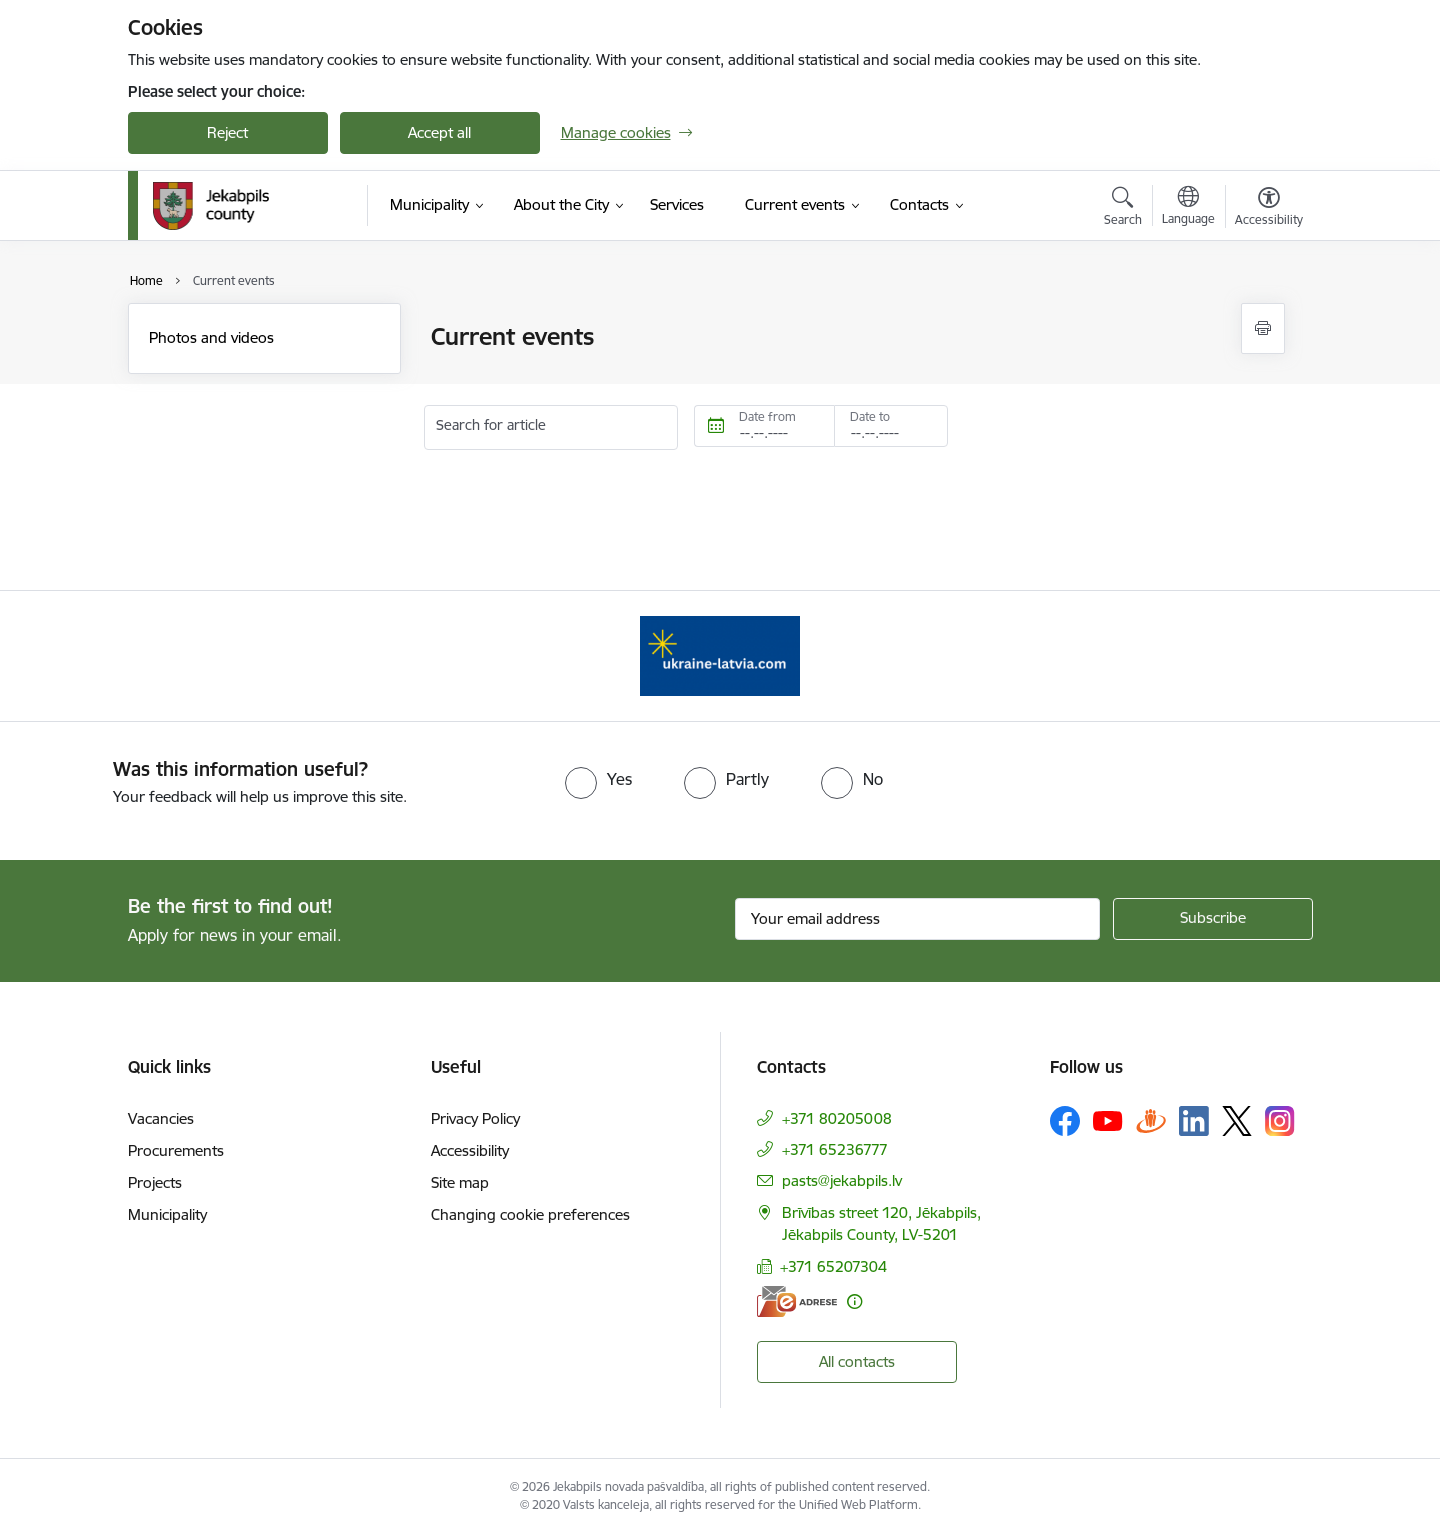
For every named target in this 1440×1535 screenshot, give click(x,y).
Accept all (439, 132)
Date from (767, 416)
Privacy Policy (475, 1118)
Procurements (176, 1150)
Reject (227, 132)
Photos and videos (211, 337)
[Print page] (1263, 328)
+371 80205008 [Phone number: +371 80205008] (837, 1118)
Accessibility (470, 1150)
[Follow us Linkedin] (1194, 1121)
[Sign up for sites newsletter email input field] (917, 919)
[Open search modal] (1123, 209)
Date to (870, 416)
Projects (155, 1182)
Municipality (167, 1214)
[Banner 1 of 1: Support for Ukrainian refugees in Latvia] (720, 654)
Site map (460, 1182)
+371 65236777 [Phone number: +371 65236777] (835, 1149)
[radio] (598, 779)
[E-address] (797, 1301)
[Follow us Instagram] (1280, 1120)
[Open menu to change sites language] (1188, 208)
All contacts (857, 1361)
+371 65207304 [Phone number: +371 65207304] (833, 1266)
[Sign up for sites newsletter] (1213, 919)
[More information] (854, 1301)
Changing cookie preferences (530, 1214)
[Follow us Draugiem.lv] (1151, 1120)
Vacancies (161, 1118)
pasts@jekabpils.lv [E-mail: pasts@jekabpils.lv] (842, 1180)
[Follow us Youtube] (1108, 1120)
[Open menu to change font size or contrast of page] (1269, 209)
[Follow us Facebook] (1065, 1121)
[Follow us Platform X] (1237, 1121)
